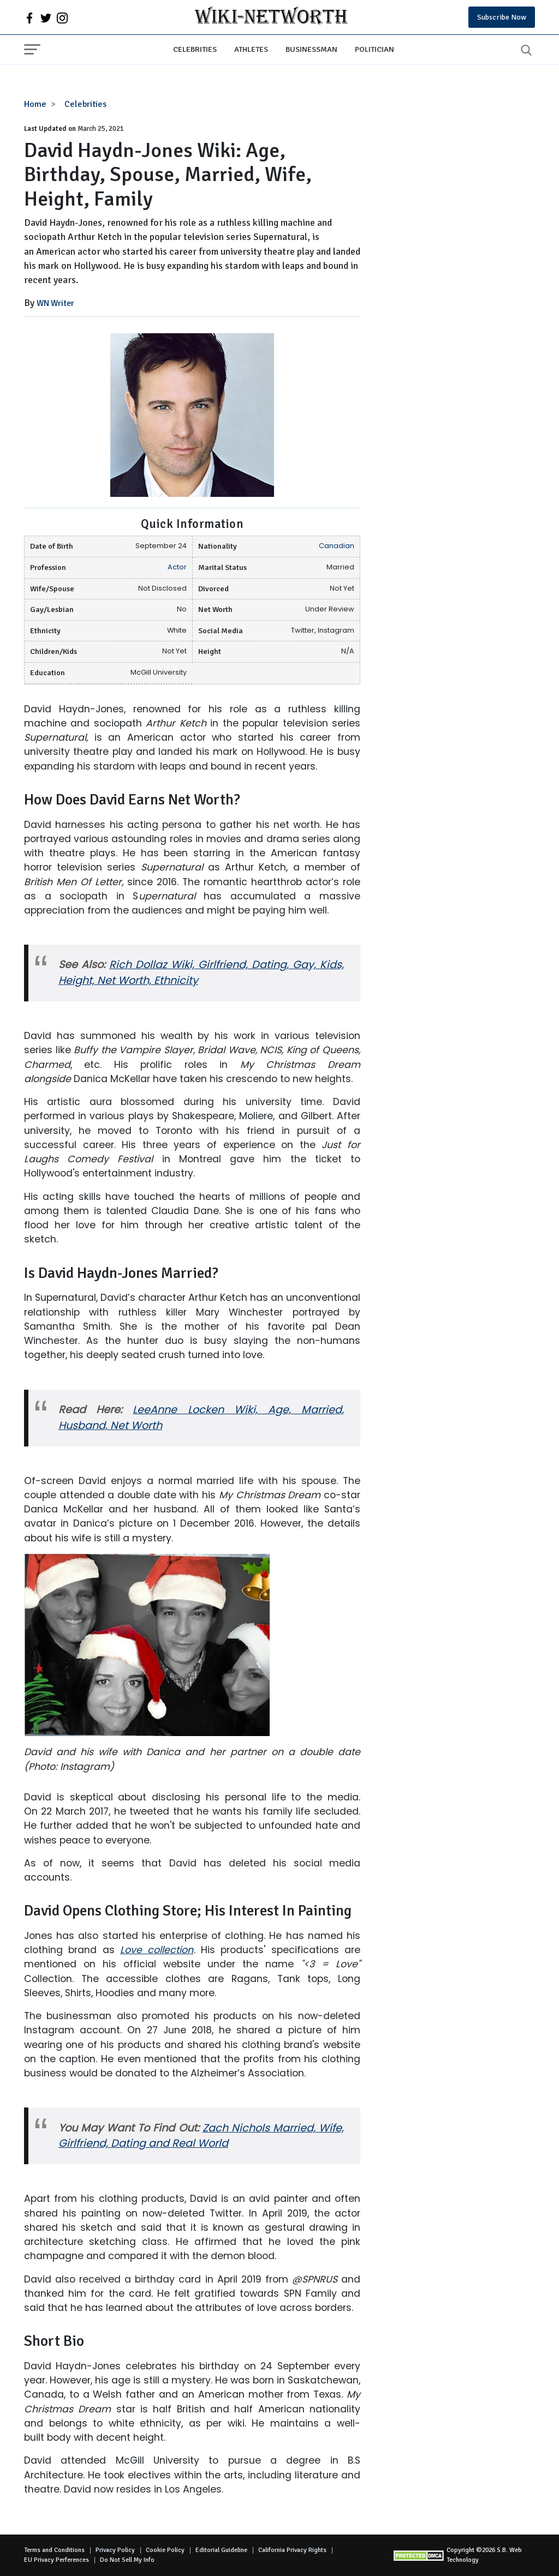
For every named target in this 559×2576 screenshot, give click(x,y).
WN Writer (55, 303)
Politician (374, 49)
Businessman (311, 49)
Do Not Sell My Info (127, 2560)
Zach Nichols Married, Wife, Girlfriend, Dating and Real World (201, 2136)
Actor (177, 567)
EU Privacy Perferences (56, 2560)
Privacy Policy (115, 2550)
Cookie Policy (165, 2550)
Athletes (251, 49)
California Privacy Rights (292, 2550)
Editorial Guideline (221, 2550)
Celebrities (195, 49)
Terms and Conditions (54, 2550)
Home (35, 104)
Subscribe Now (501, 17)
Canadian (336, 545)
